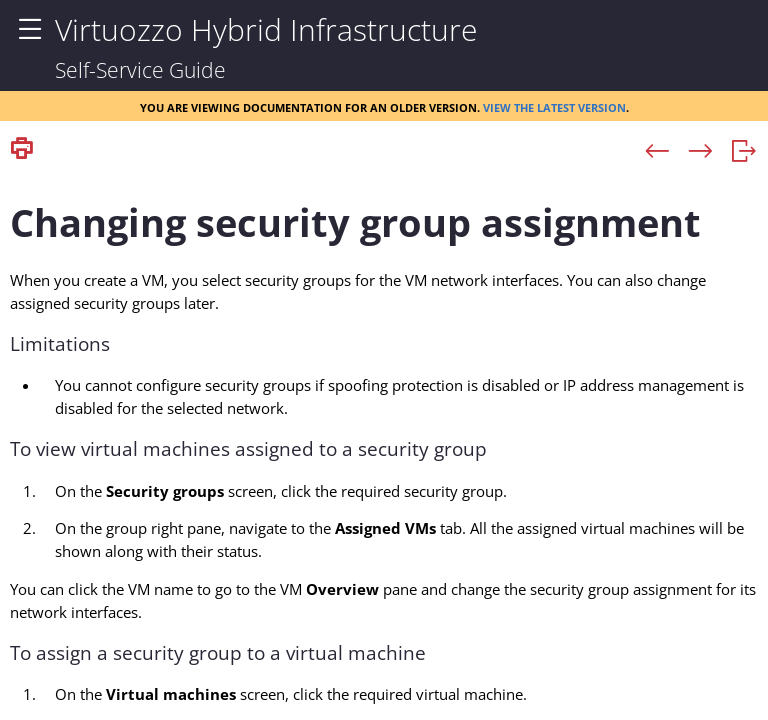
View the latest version (554, 106)
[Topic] (384, 443)
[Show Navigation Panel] (30, 30)
